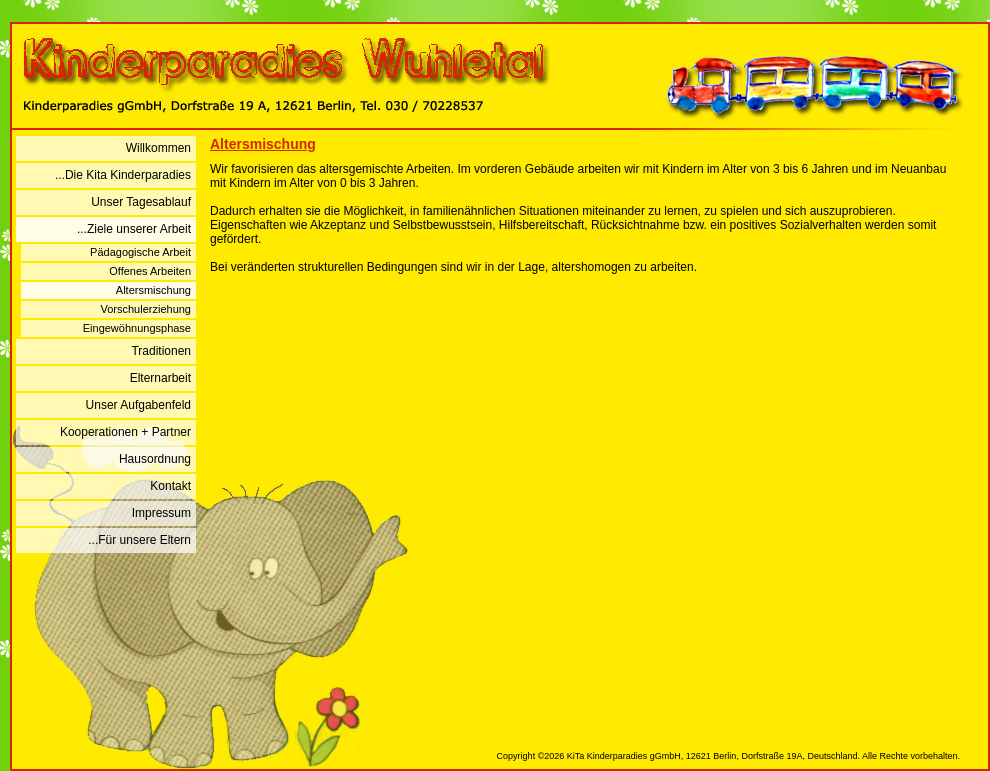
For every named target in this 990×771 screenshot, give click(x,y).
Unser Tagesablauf (141, 202)
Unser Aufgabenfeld (138, 405)
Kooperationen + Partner (125, 432)
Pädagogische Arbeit (140, 252)
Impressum (161, 513)
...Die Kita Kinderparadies (123, 175)
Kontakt (170, 486)
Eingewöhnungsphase (137, 328)
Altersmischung (153, 290)
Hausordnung (155, 459)
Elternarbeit (160, 378)
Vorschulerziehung (145, 309)
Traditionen (161, 351)
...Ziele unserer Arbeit (134, 229)
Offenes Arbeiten (150, 271)
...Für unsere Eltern (139, 540)
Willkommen (158, 148)
